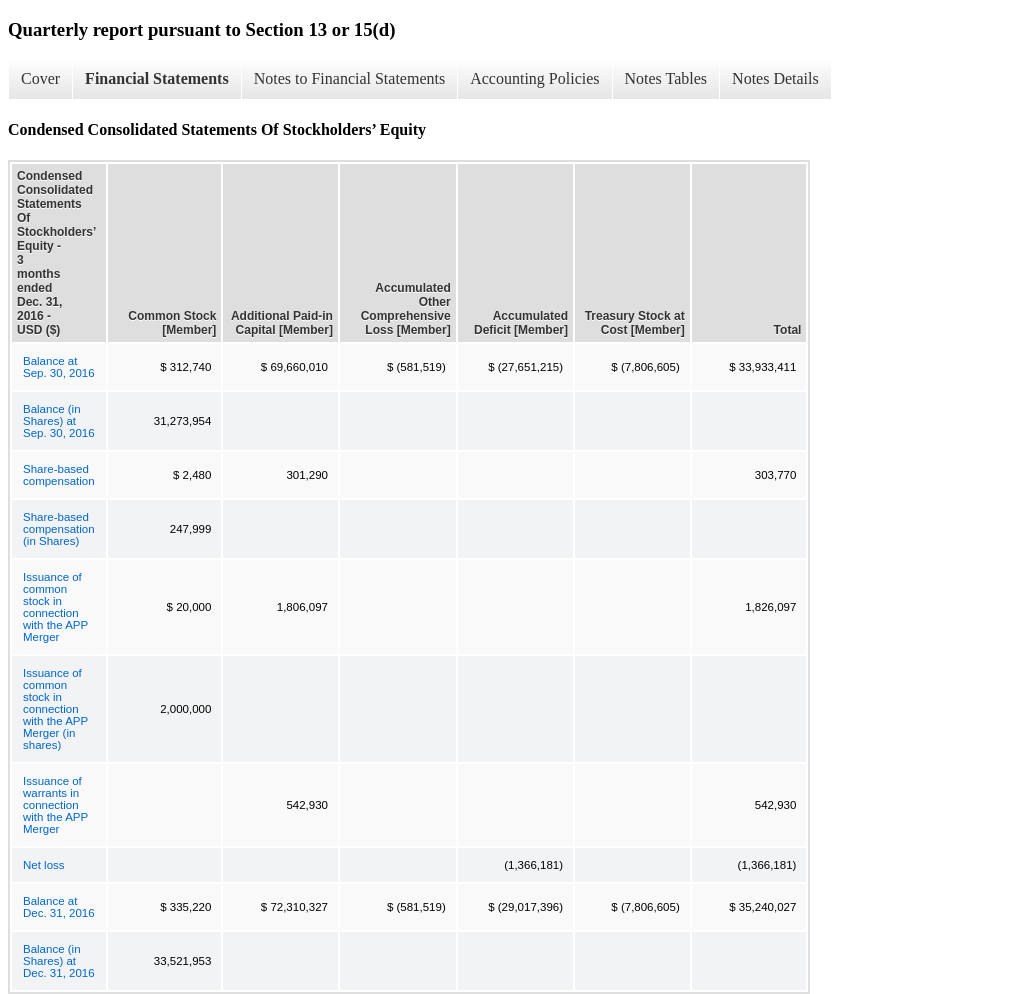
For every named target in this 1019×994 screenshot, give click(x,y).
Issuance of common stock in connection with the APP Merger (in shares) (55, 709)
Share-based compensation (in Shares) (59, 529)
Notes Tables (666, 78)
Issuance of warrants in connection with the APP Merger (55, 805)
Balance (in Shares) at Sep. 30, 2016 (59, 421)
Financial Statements (157, 78)
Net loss (44, 865)
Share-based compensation (59, 475)
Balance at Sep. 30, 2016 (59, 367)
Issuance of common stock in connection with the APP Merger (55, 607)
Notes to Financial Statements (350, 78)
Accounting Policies (534, 78)
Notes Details (775, 78)
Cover (40, 78)
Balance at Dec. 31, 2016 (59, 907)
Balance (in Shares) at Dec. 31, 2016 (59, 961)
